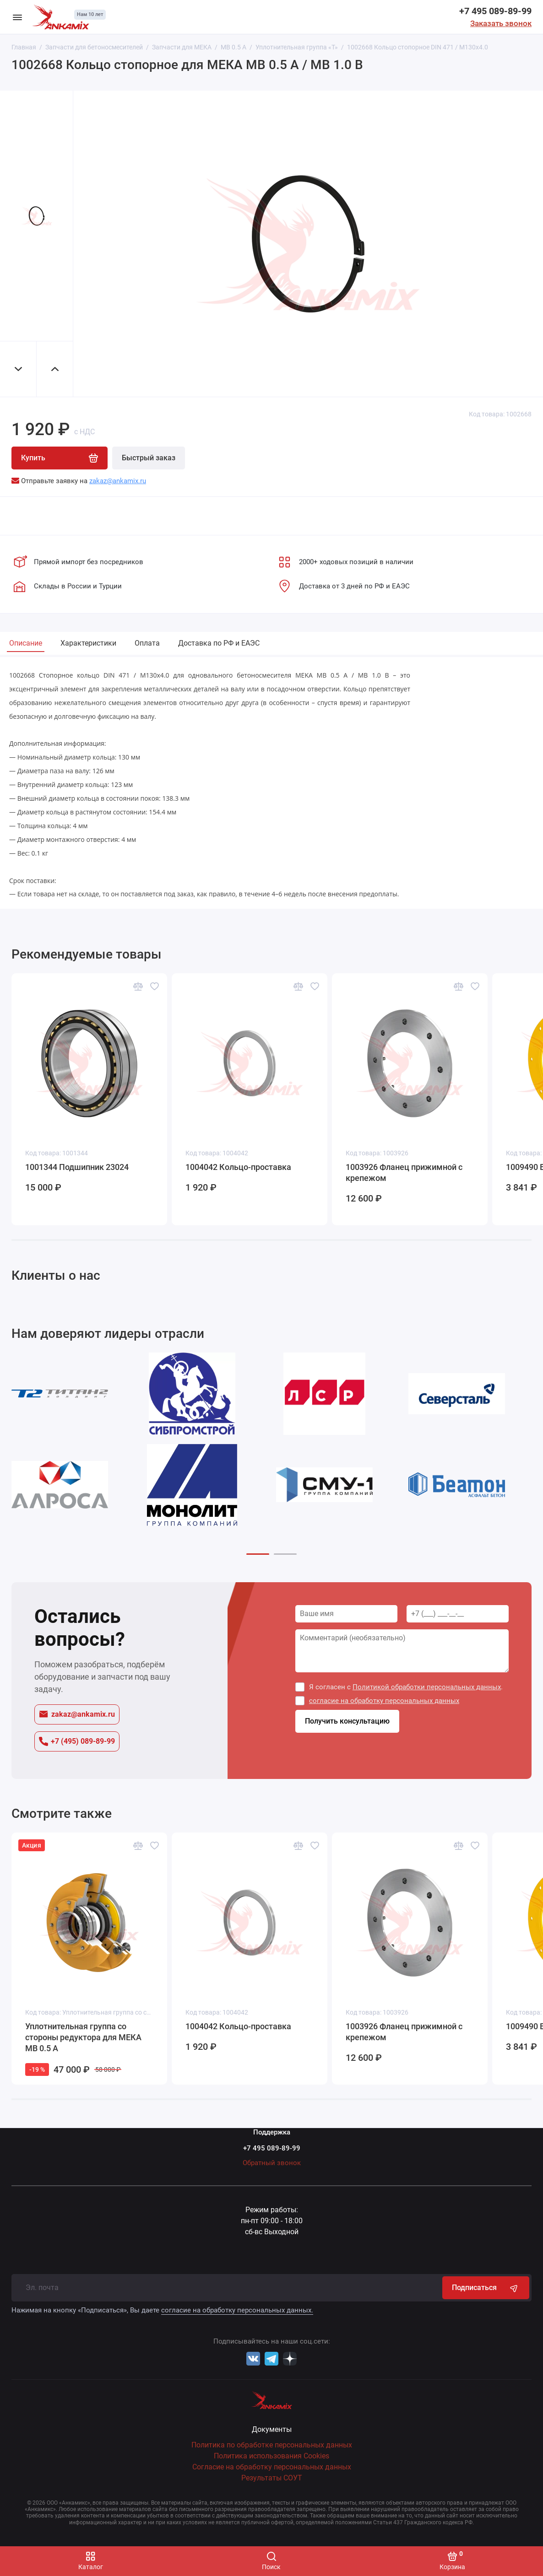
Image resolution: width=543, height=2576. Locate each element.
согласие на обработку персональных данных (384, 1701)
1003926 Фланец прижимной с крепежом (404, 1172)
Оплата (147, 643)
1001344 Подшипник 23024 (77, 1167)
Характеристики (88, 643)
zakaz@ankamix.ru (77, 1714)
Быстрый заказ (148, 457)
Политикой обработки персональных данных (427, 1687)
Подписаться (486, 2288)
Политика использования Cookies (271, 2456)
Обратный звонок (272, 2163)
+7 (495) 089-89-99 (77, 1741)
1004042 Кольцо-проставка (238, 1167)
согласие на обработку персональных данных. (237, 2310)
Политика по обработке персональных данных (271, 2445)
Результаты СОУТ (271, 2478)
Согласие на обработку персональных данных (271, 2467)
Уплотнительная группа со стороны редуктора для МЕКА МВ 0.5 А (83, 2037)
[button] (257, 1554)
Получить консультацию (347, 1721)
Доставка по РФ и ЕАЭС (219, 643)
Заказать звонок (501, 23)
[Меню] (17, 17)
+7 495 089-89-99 (495, 10)
